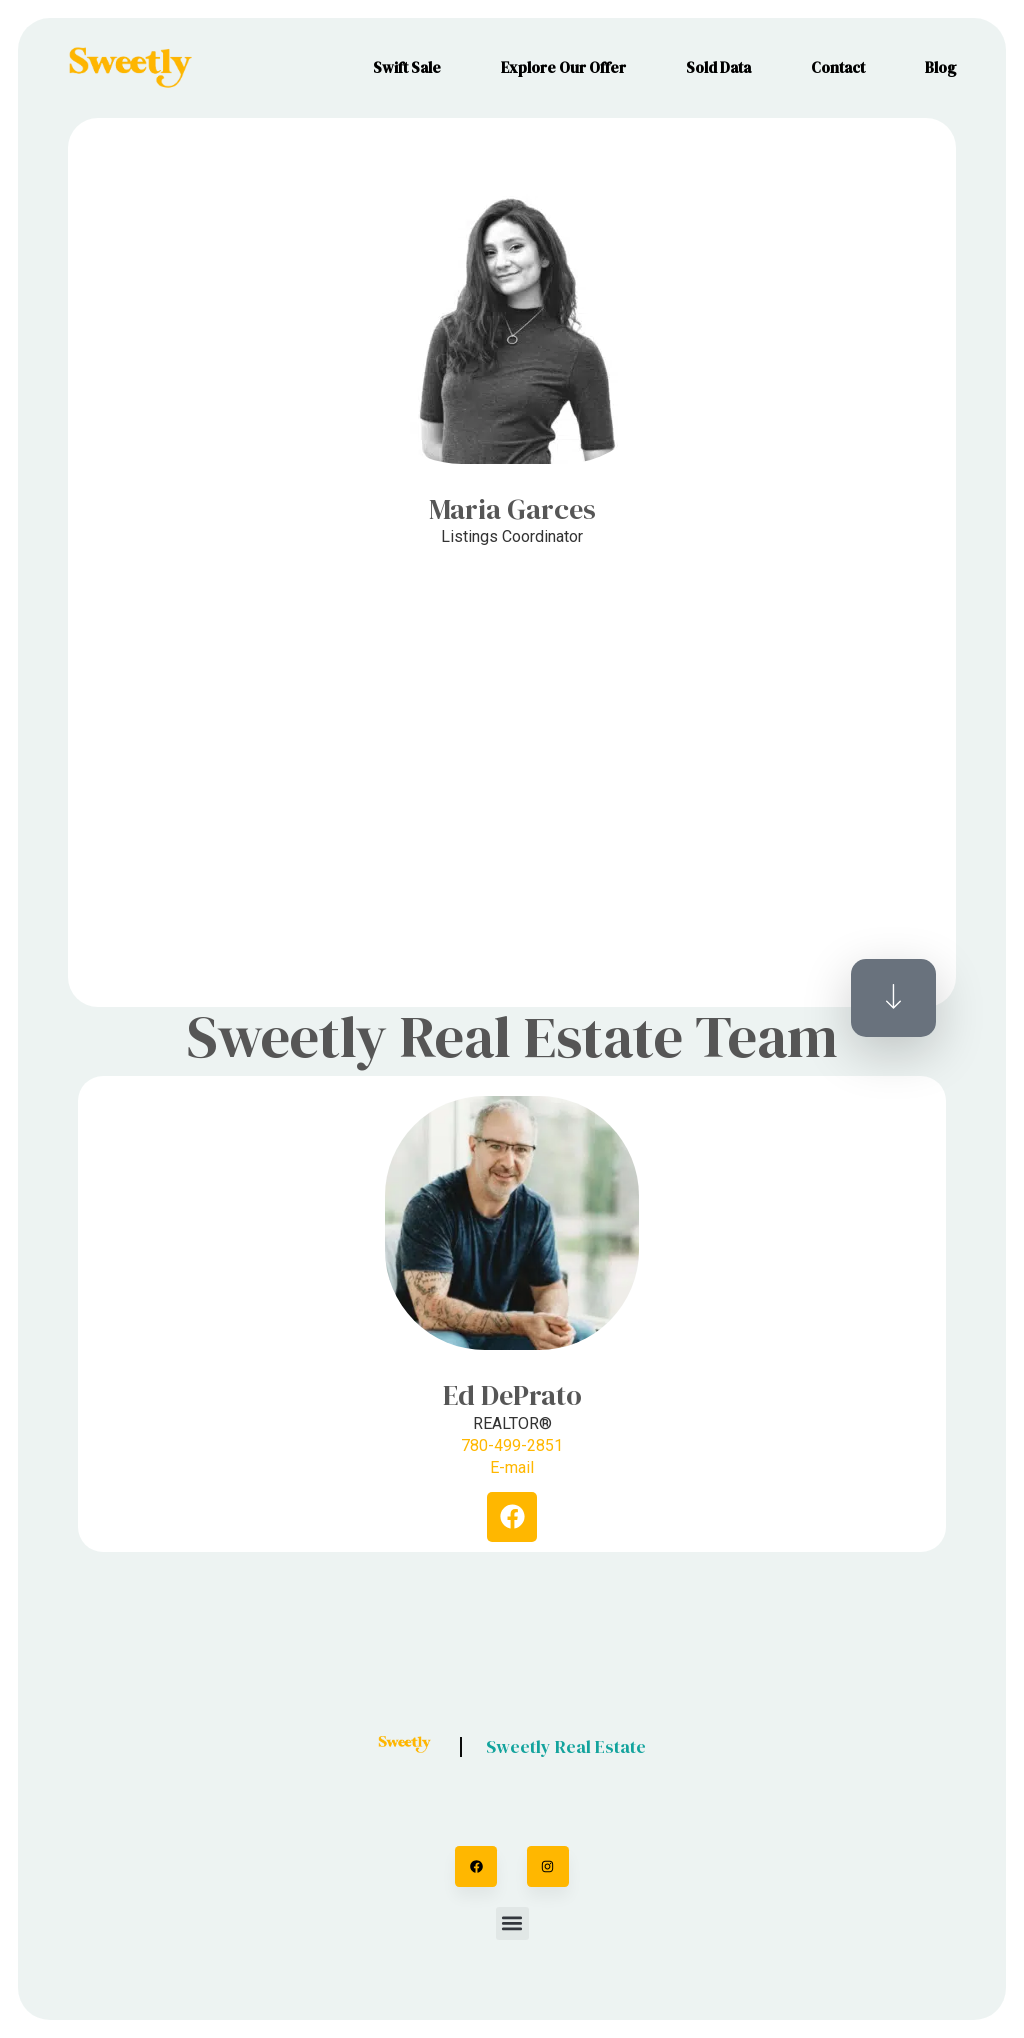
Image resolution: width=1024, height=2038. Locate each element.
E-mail (512, 1467)
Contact (838, 67)
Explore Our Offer (563, 67)
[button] (512, 1923)
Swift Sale (407, 67)
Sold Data (718, 67)
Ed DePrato (512, 1395)
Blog (940, 67)
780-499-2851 (512, 1445)
